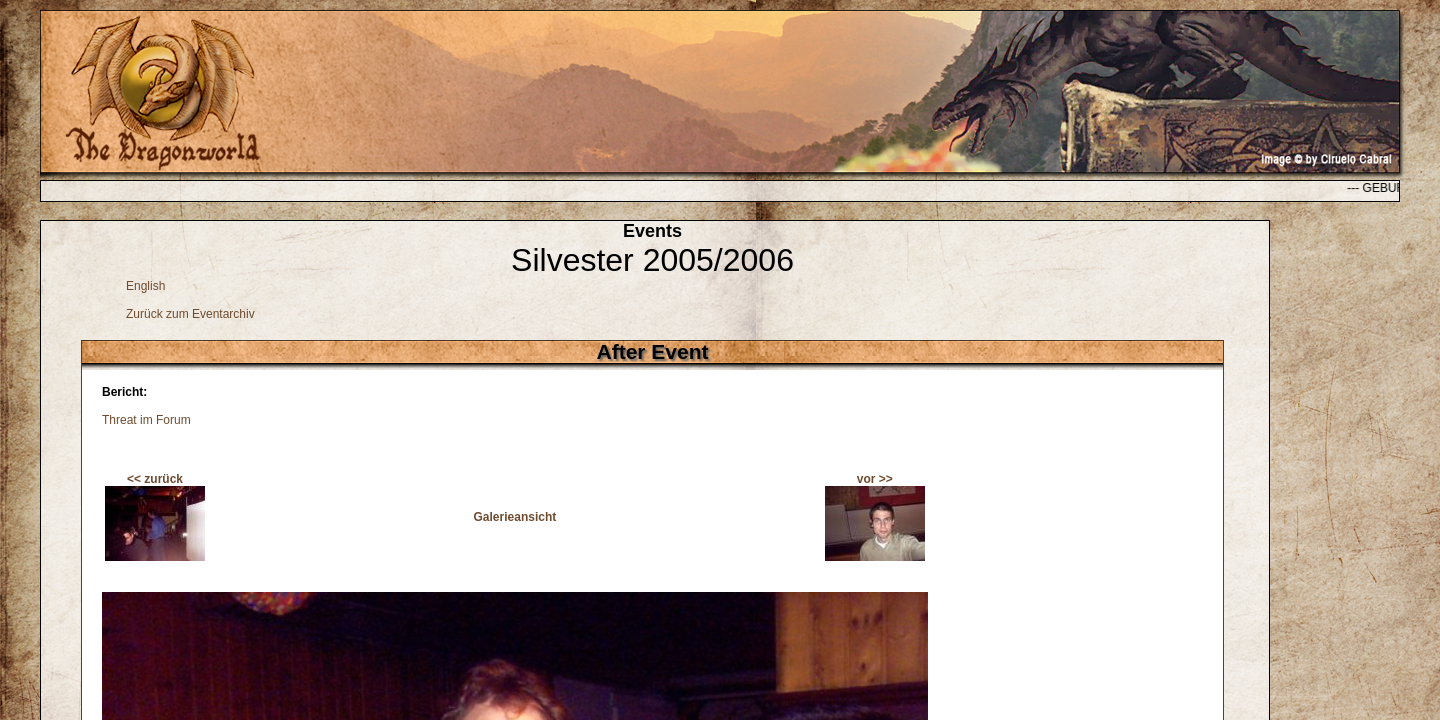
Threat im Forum (146, 420)
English (145, 286)
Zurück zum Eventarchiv (190, 314)
